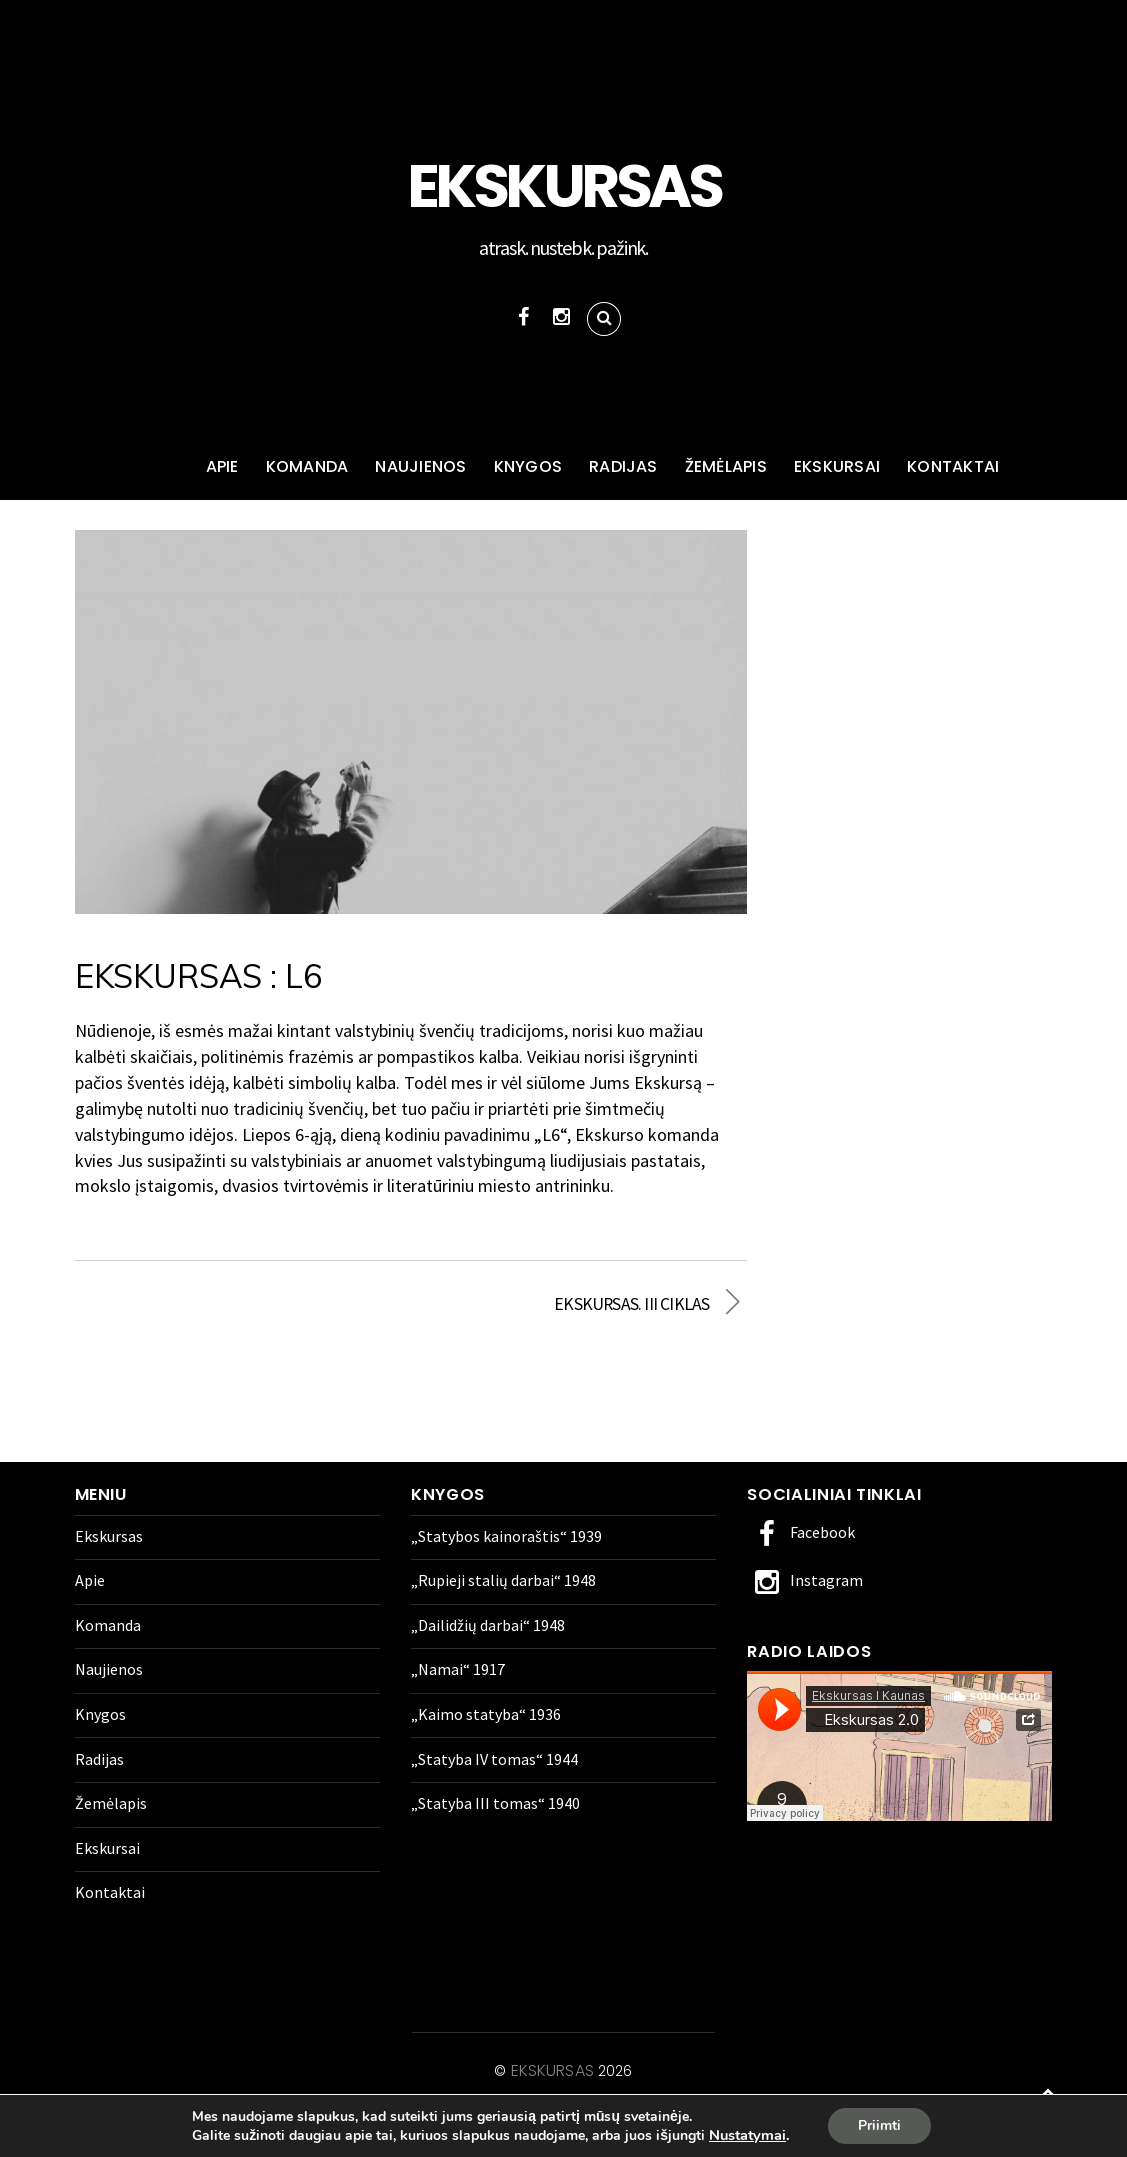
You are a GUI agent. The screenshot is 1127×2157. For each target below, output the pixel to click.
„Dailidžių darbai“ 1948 (488, 1625)
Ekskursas (153, 467)
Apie (222, 466)
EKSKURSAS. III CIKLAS (570, 1304)
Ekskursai (837, 466)
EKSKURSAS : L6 (198, 976)
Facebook (801, 1532)
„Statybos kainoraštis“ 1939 (506, 1536)
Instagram (805, 1580)
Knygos (528, 466)
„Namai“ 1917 (458, 1669)
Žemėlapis (726, 466)
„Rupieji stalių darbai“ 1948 (503, 1580)
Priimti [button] (879, 2125)
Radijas (623, 466)
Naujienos (420, 466)
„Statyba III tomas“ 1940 (495, 1803)
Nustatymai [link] (747, 2135)
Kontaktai (953, 466)
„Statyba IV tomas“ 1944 (494, 1759)
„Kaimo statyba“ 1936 (486, 1714)
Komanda (307, 466)
